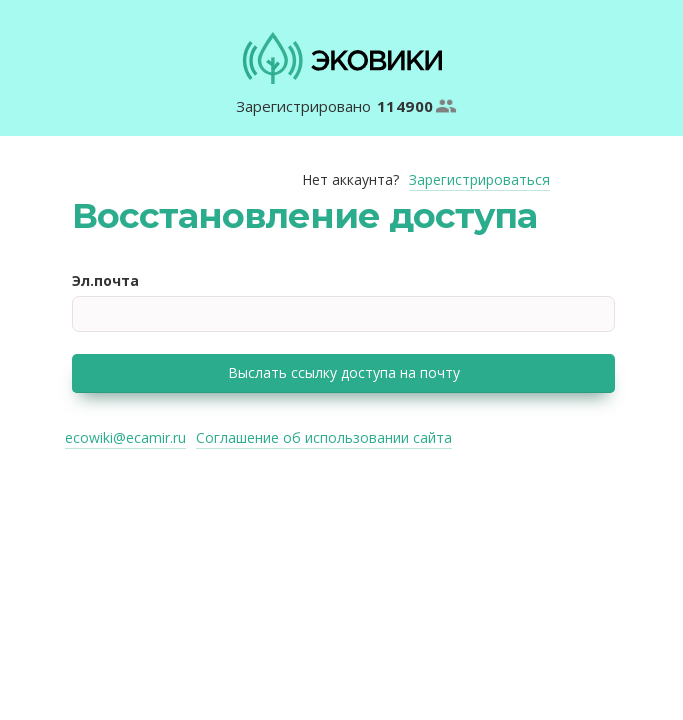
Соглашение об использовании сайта (324, 437)
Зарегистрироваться (479, 179)
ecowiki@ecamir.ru (125, 437)
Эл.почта (105, 280)
